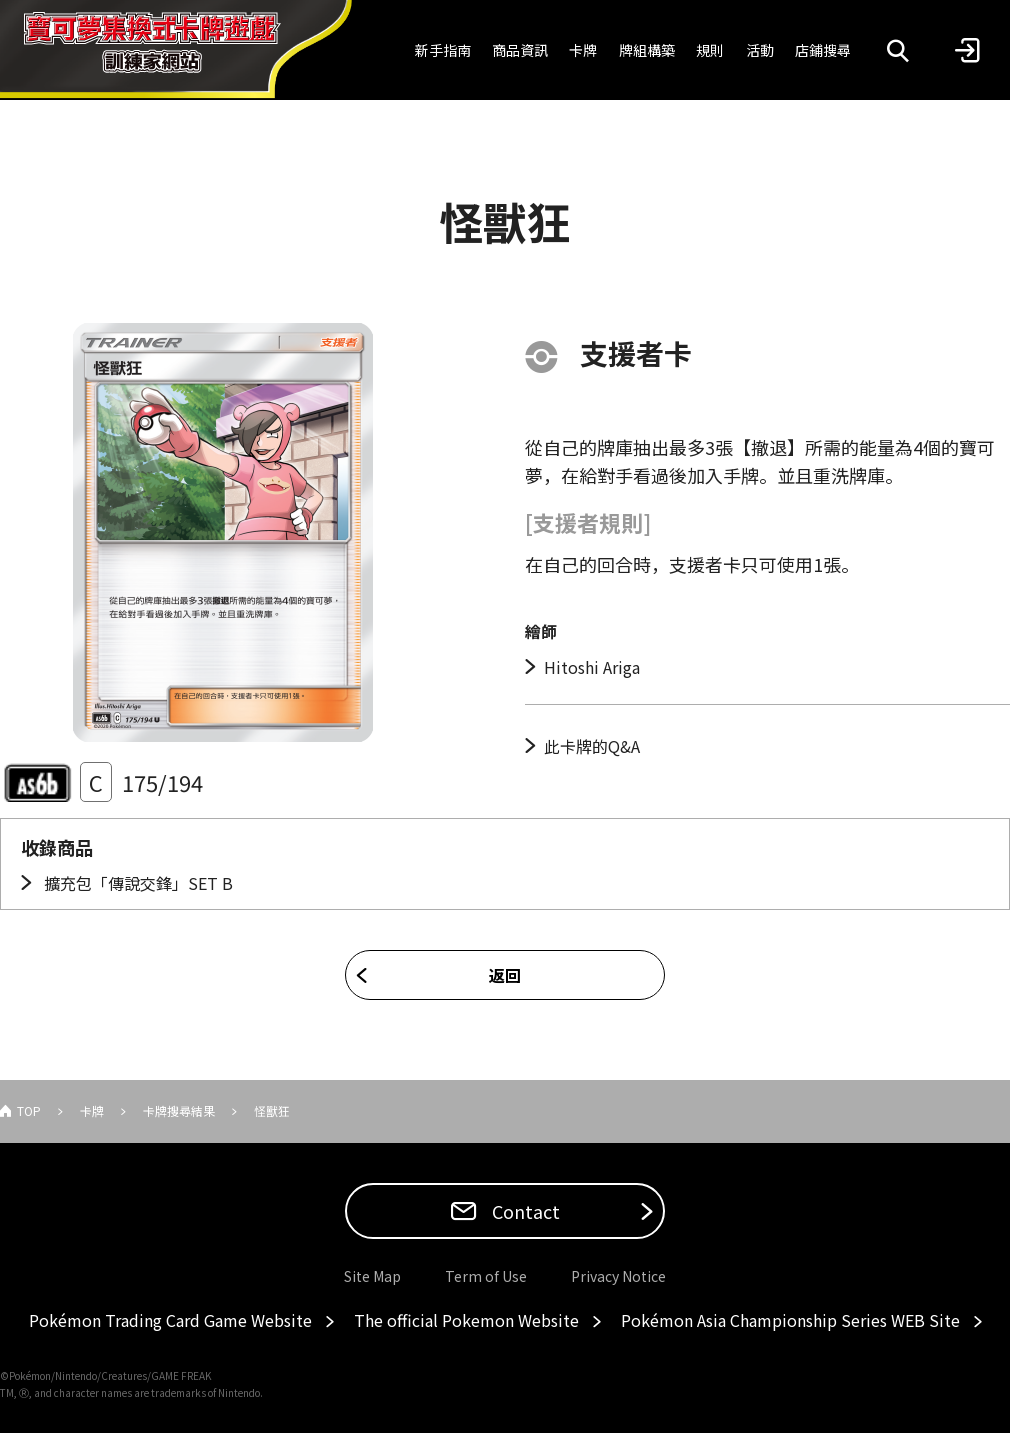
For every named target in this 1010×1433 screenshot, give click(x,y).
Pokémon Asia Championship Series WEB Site (790, 1320)
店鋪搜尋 (823, 50)
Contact (524, 1211)
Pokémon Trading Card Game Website (170, 1320)
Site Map (372, 1276)
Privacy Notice (618, 1276)
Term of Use (486, 1276)
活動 (760, 50)
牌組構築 (647, 50)
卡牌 (583, 50)
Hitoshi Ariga (592, 667)
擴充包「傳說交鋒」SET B (136, 883)
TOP (29, 1110)
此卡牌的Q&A (592, 746)
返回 (505, 975)
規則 (710, 50)
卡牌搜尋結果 (179, 1110)
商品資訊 (520, 50)
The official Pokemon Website (466, 1320)
